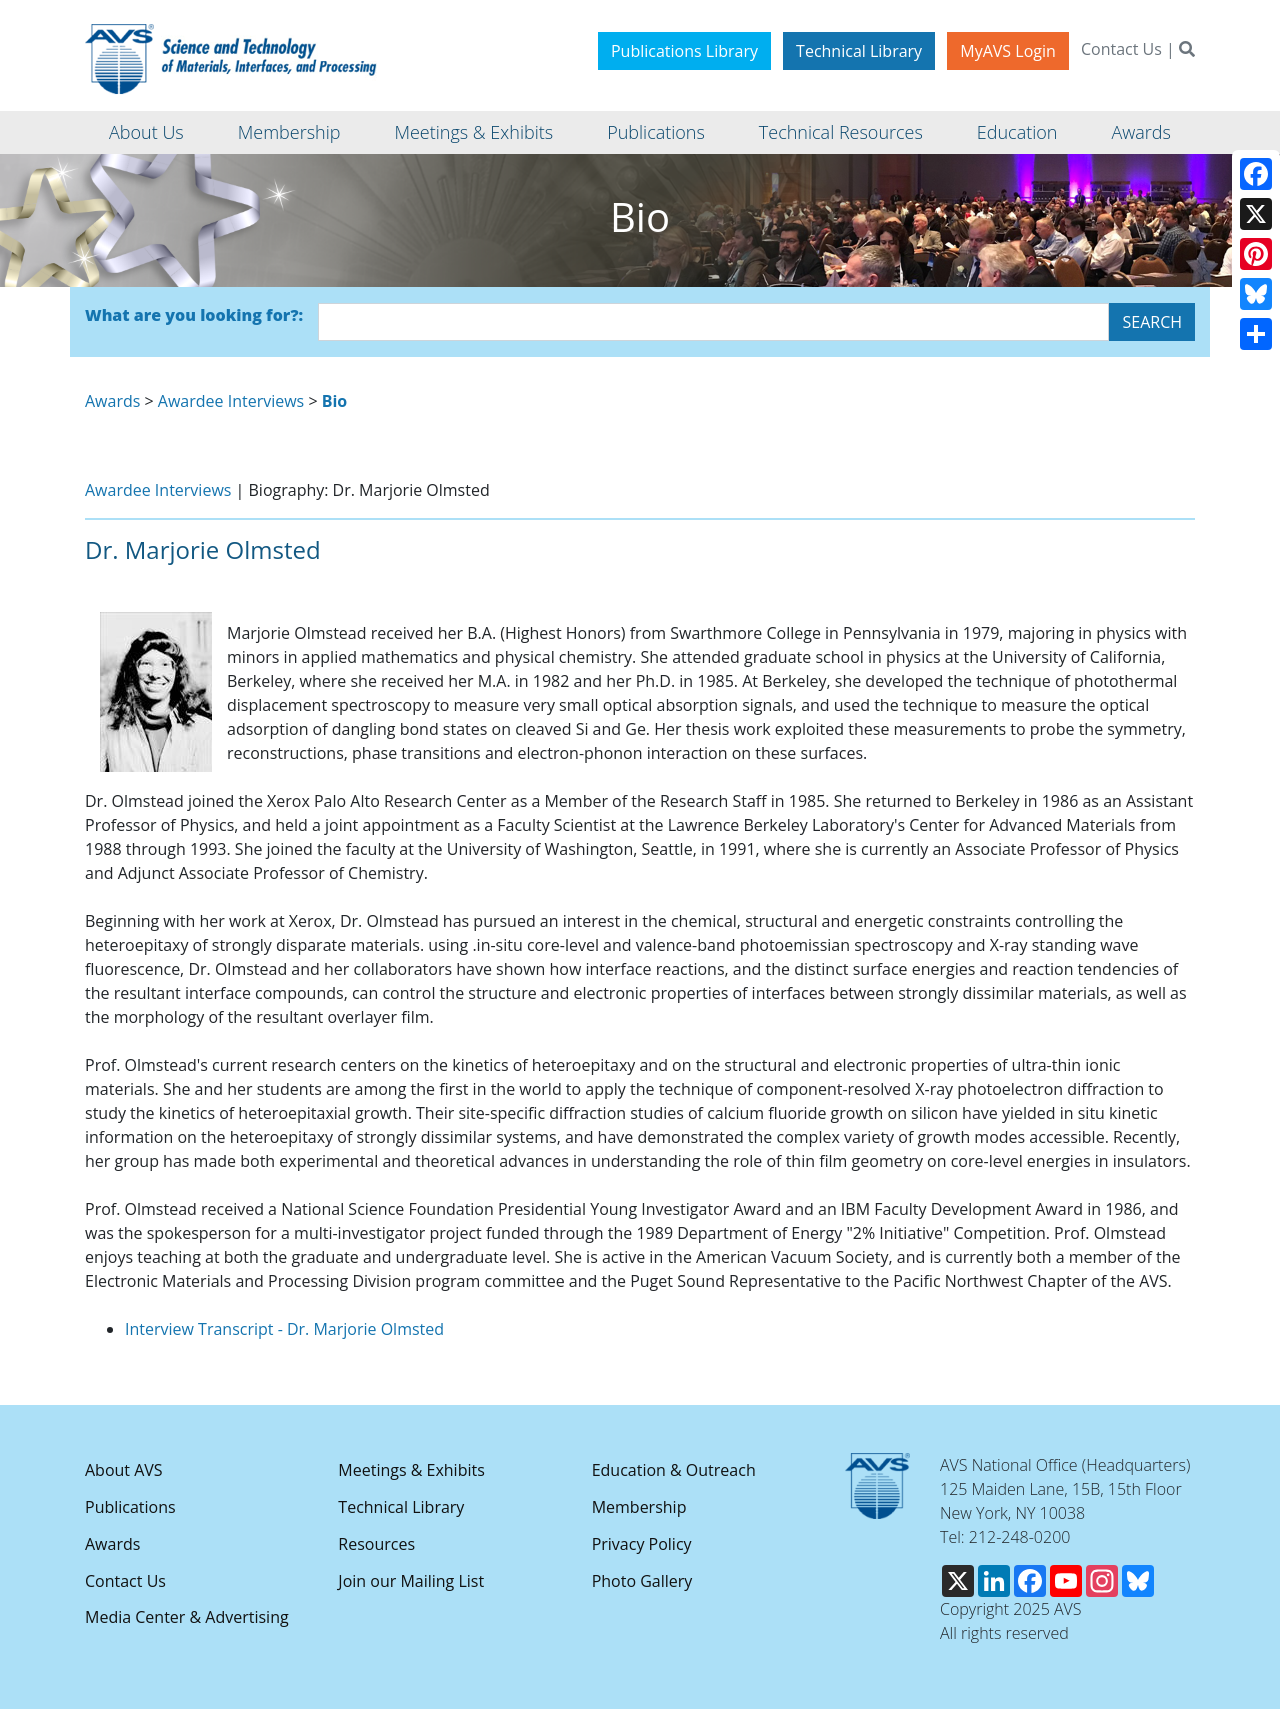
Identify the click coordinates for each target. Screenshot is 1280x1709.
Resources (376, 1544)
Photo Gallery (642, 1581)
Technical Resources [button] (841, 132)
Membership (639, 1507)
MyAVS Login (1008, 51)
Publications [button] (656, 132)
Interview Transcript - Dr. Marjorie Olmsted (284, 1329)
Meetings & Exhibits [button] (473, 132)
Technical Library (859, 51)
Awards (112, 401)
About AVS (124, 1470)
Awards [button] (1140, 132)
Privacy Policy (642, 1544)
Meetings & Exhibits (411, 1470)
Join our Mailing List (411, 1581)
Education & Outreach (674, 1470)
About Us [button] (146, 132)
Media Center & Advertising (187, 1617)
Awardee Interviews (231, 401)
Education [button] (1017, 132)
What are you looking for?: (194, 315)
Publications (130, 1507)
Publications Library (684, 51)
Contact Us (1121, 49)
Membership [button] (289, 132)
